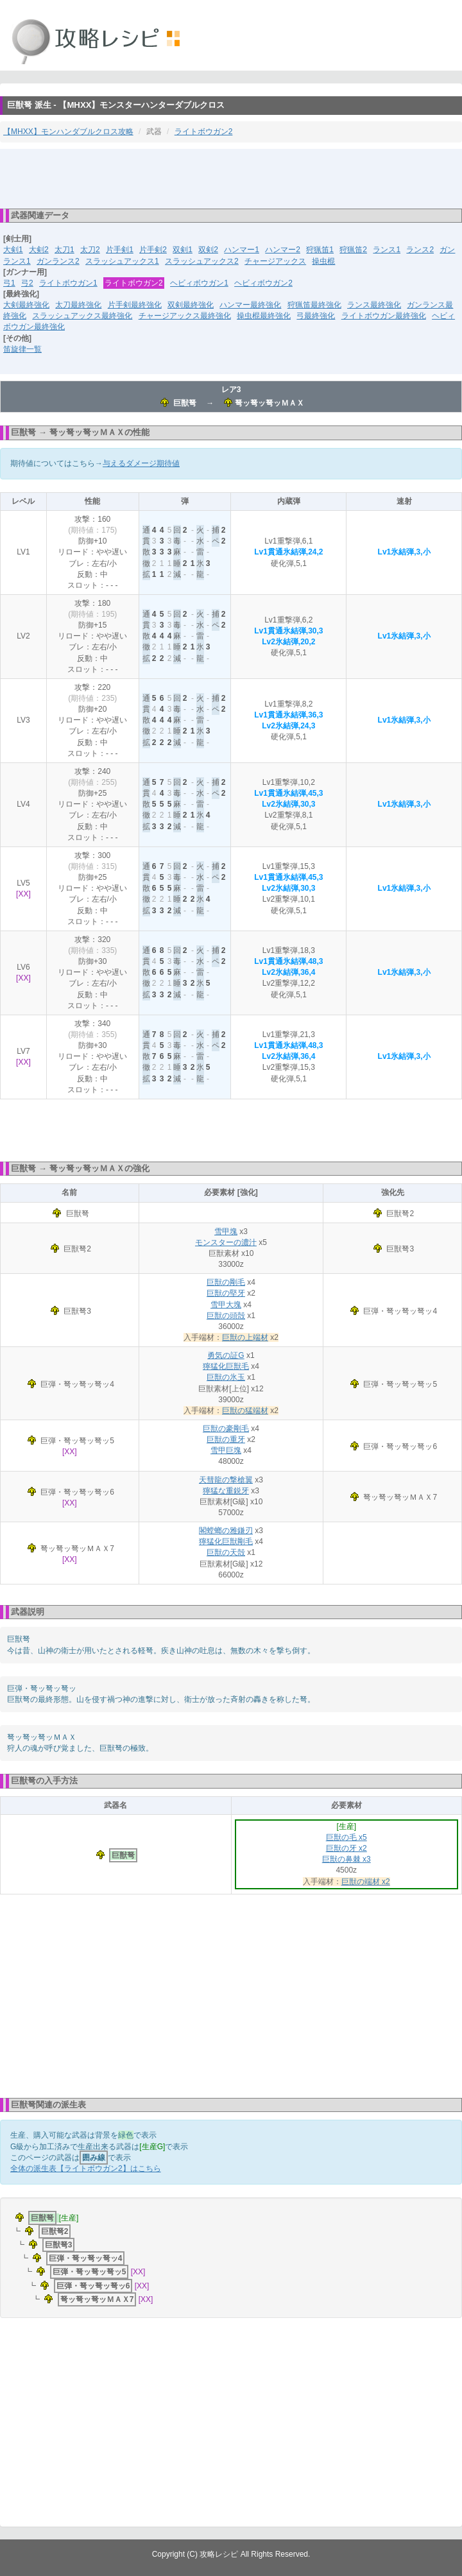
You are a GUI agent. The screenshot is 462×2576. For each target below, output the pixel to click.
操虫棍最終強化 (264, 315)
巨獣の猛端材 (245, 1410)
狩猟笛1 (320, 249)
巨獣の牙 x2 (346, 1848)
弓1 (9, 283)
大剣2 (39, 249)
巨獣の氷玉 (226, 1377)
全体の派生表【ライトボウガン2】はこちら (85, 2168)
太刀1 (64, 249)
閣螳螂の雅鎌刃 (226, 1530)
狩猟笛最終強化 (314, 304)
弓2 (27, 283)
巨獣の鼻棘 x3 (346, 1859)
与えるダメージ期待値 (141, 463)
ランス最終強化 (374, 304)
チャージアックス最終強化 (185, 315)
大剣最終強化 (26, 304)
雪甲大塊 (225, 1304)
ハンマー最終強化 (250, 304)
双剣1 (183, 249)
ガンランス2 (58, 261)
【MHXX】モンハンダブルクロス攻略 (68, 131)
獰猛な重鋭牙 (226, 1490)
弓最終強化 (315, 315)
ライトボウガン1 (68, 283)
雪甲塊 (225, 1231)
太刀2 (90, 249)
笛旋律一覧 (22, 349)
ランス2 (420, 249)
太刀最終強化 (78, 304)
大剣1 (13, 249)
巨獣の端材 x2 (365, 1881)
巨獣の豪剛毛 (226, 1428)
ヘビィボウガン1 (199, 283)
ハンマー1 (241, 249)
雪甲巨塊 (225, 1450)
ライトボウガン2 (204, 131)
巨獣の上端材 (245, 1337)
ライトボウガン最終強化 (383, 315)
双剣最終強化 (190, 304)
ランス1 (386, 249)
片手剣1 (119, 249)
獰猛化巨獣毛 (226, 1366)
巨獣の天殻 (226, 1552)
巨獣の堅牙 (226, 1293)
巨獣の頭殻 (226, 1315)
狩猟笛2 (353, 249)
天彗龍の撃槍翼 (226, 1479)
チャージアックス (275, 261)
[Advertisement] (231, 178)
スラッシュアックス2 (202, 261)
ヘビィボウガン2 (263, 283)
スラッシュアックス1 (122, 261)
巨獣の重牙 (226, 1439)
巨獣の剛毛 (226, 1282)
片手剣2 (153, 249)
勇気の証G (225, 1355)
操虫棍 (323, 261)
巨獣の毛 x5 (346, 1837)
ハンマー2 (282, 249)
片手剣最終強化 (135, 304)
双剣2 (208, 249)
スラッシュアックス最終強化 (82, 315)
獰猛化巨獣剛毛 (226, 1541)
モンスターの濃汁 (226, 1242)
